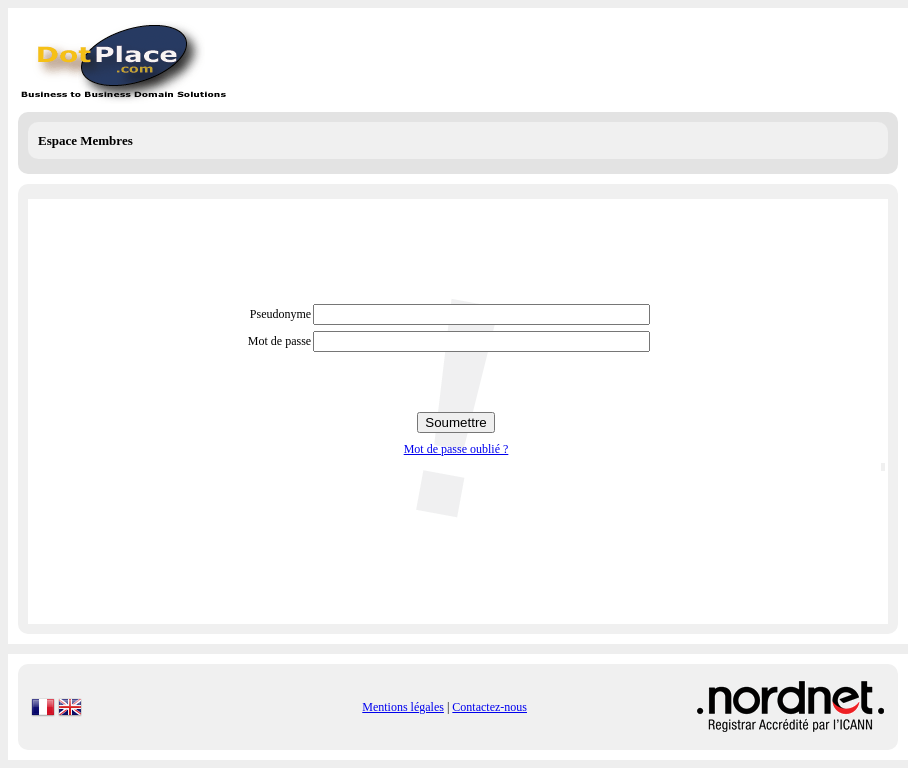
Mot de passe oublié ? (456, 449)
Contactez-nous (489, 707)
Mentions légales (403, 707)
